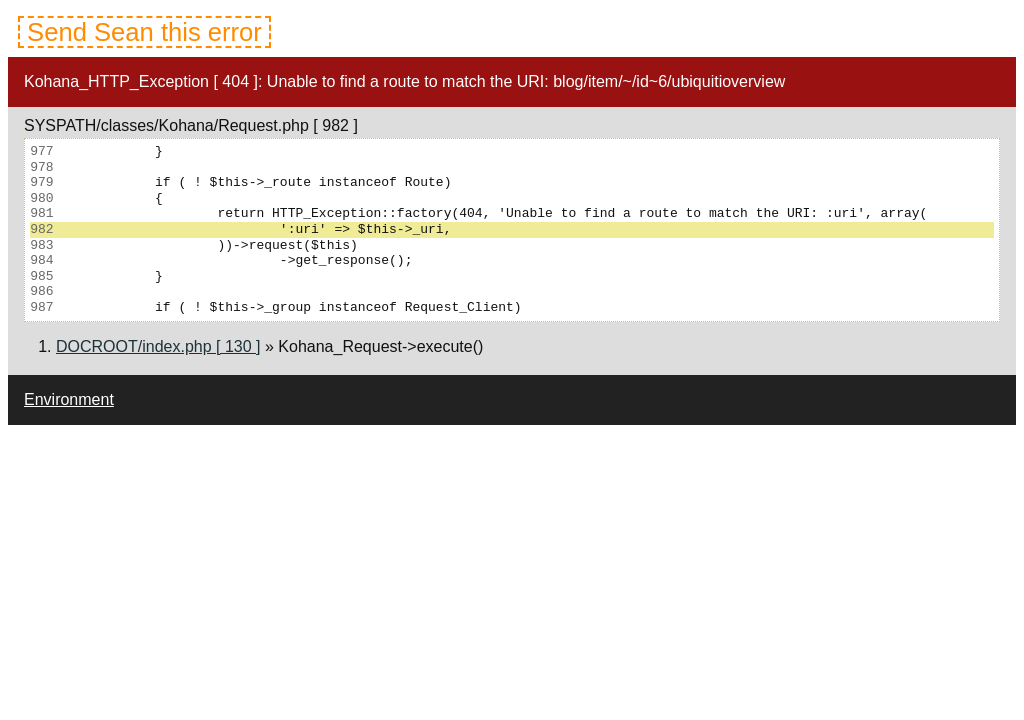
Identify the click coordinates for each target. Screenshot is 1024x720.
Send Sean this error (144, 32)
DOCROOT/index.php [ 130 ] (158, 346)
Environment (69, 399)
